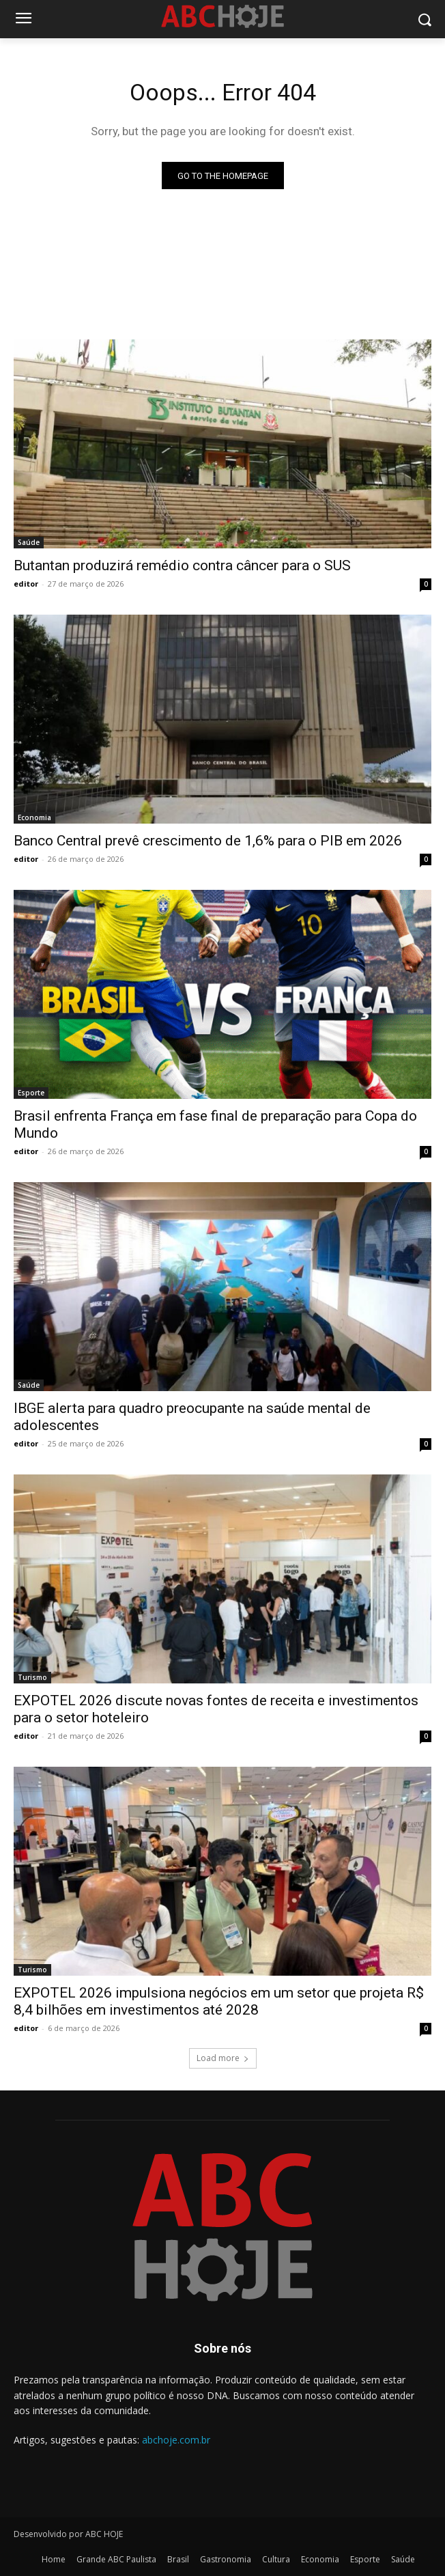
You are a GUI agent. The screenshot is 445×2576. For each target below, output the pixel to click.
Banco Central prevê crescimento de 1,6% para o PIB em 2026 (208, 840)
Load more (223, 2058)
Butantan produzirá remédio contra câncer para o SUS (182, 565)
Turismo (32, 1677)
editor (26, 583)
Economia (34, 817)
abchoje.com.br (176, 2439)
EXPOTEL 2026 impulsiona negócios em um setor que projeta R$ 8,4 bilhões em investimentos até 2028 (219, 2001)
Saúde (29, 542)
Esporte (31, 1092)
